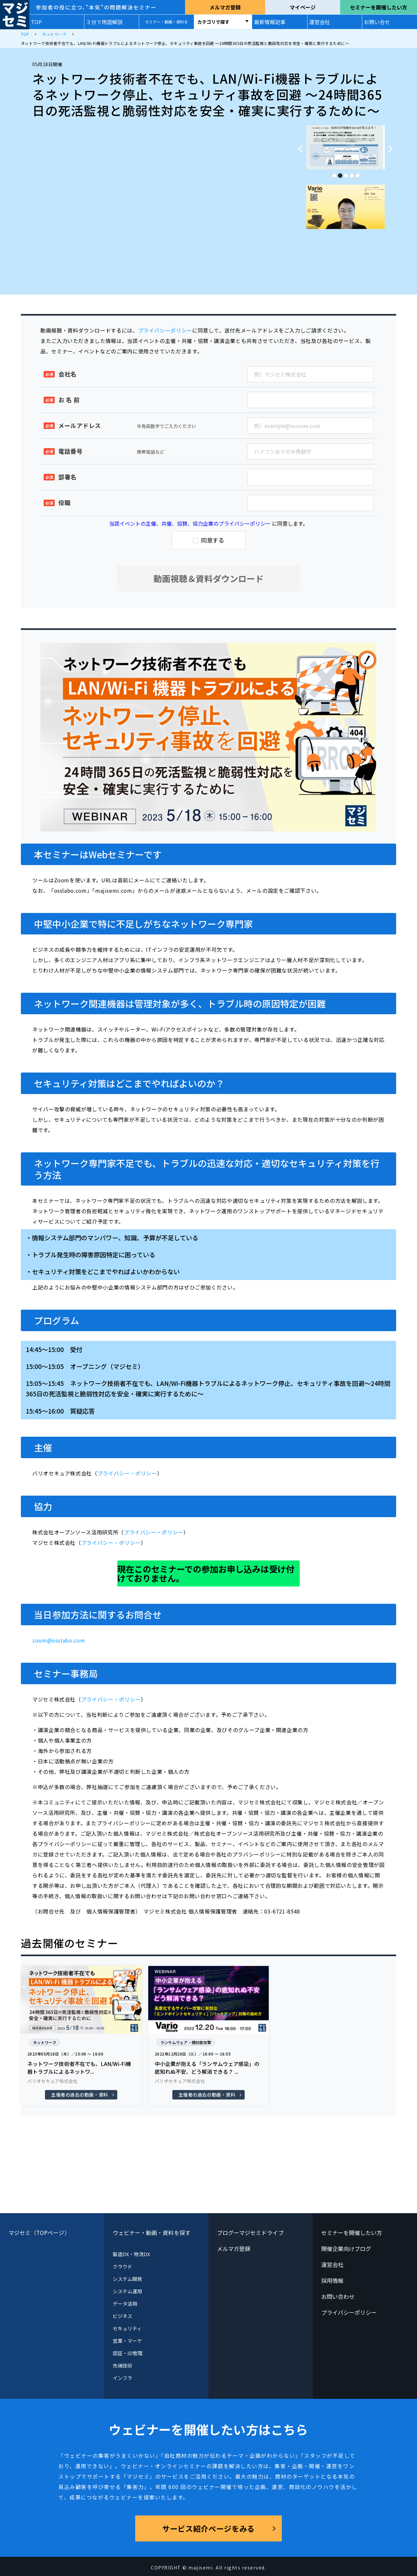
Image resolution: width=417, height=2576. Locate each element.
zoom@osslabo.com (58, 1640)
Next (393, 145)
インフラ (122, 2377)
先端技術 (122, 2365)
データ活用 (125, 2303)
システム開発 (127, 2278)
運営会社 (319, 22)
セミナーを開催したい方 (378, 7)
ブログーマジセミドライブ (250, 2232)
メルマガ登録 (225, 7)
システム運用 (127, 2291)
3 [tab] (346, 173)
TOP (36, 22)
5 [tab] (357, 173)
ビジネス (122, 2316)
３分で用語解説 (104, 22)
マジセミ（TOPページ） (39, 2232)
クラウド (122, 2266)
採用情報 (332, 2280)
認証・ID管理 (128, 2353)
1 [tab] (334, 173)
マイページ (303, 7)
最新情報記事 (269, 22)
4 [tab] (351, 173)
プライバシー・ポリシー (127, 1473)
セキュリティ (127, 2328)
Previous (298, 145)
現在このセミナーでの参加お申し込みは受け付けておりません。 (206, 1573)
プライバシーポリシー (165, 330)
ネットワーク (44, 2042)
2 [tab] (340, 173)
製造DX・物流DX (132, 2254)
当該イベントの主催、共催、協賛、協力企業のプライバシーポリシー (190, 523)
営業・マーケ (127, 2340)
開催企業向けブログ (346, 2248)
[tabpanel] (345, 147)
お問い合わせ (338, 2296)
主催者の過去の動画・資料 (79, 2094)
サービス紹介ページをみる (208, 2528)
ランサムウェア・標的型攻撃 (185, 2042)
